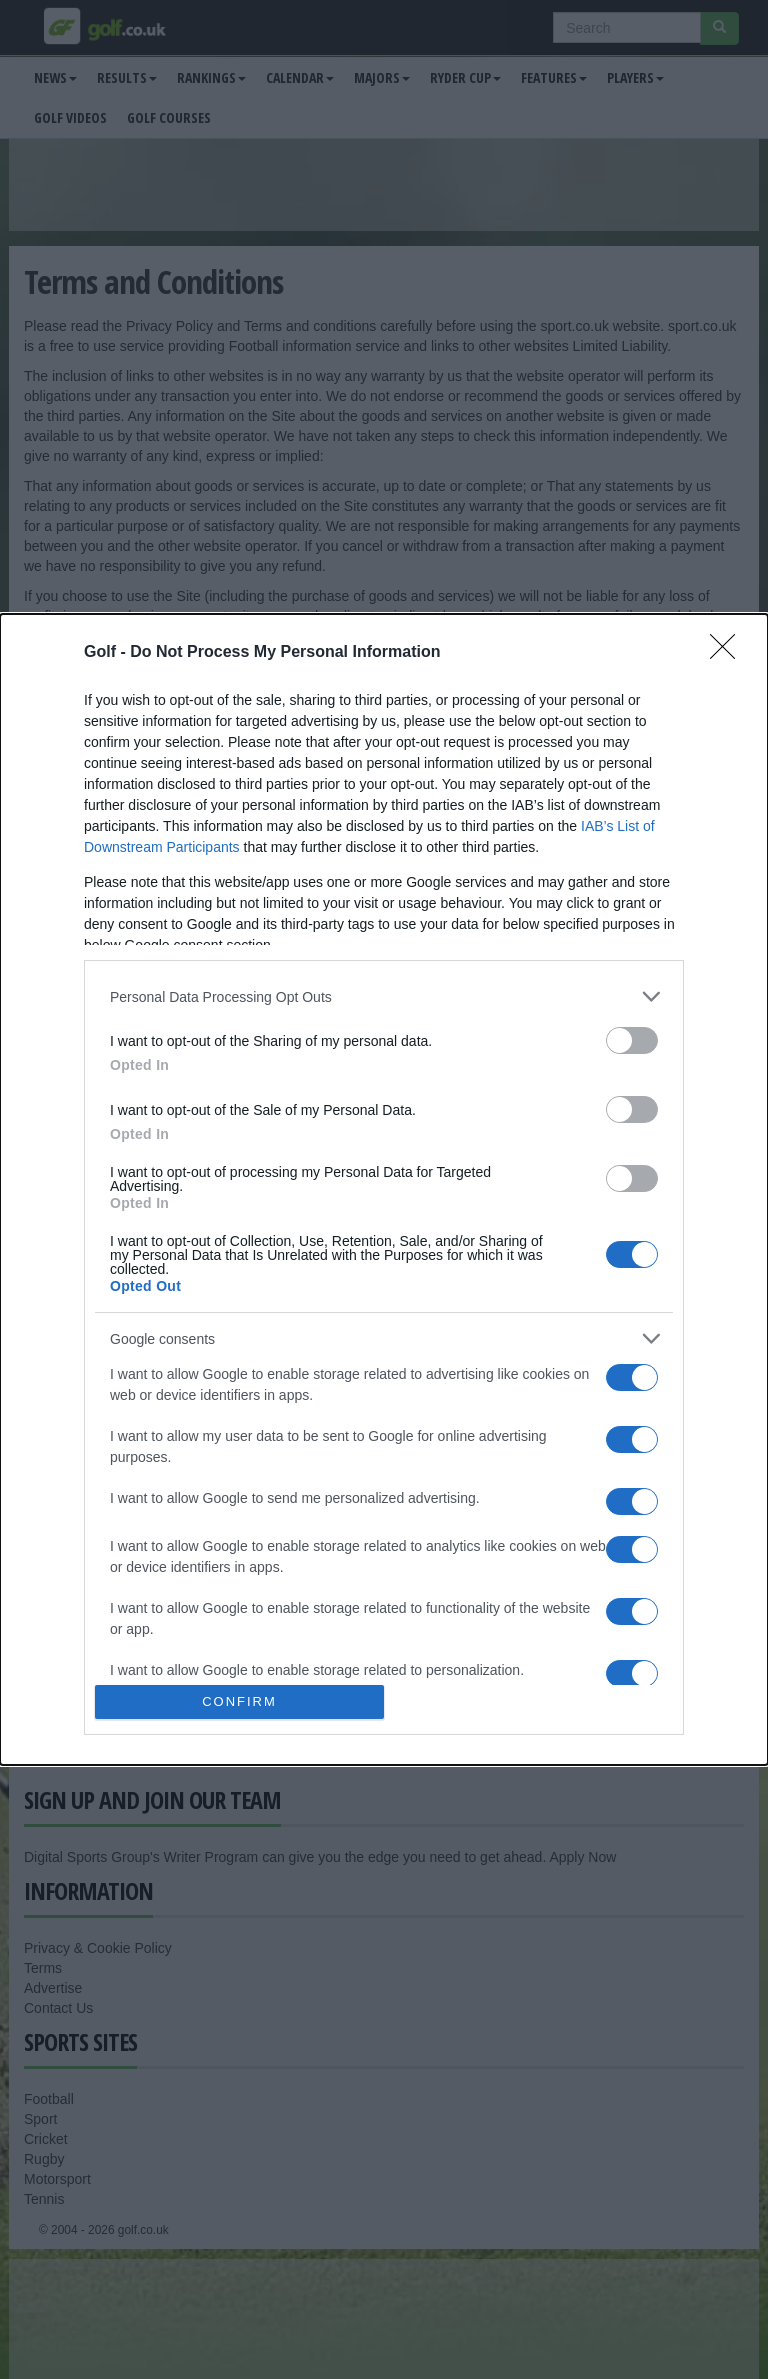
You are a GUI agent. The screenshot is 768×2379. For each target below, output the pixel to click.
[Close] (729, 653)
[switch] (632, 1040)
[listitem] (384, 996)
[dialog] (384, 1189)
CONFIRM (239, 1701)
